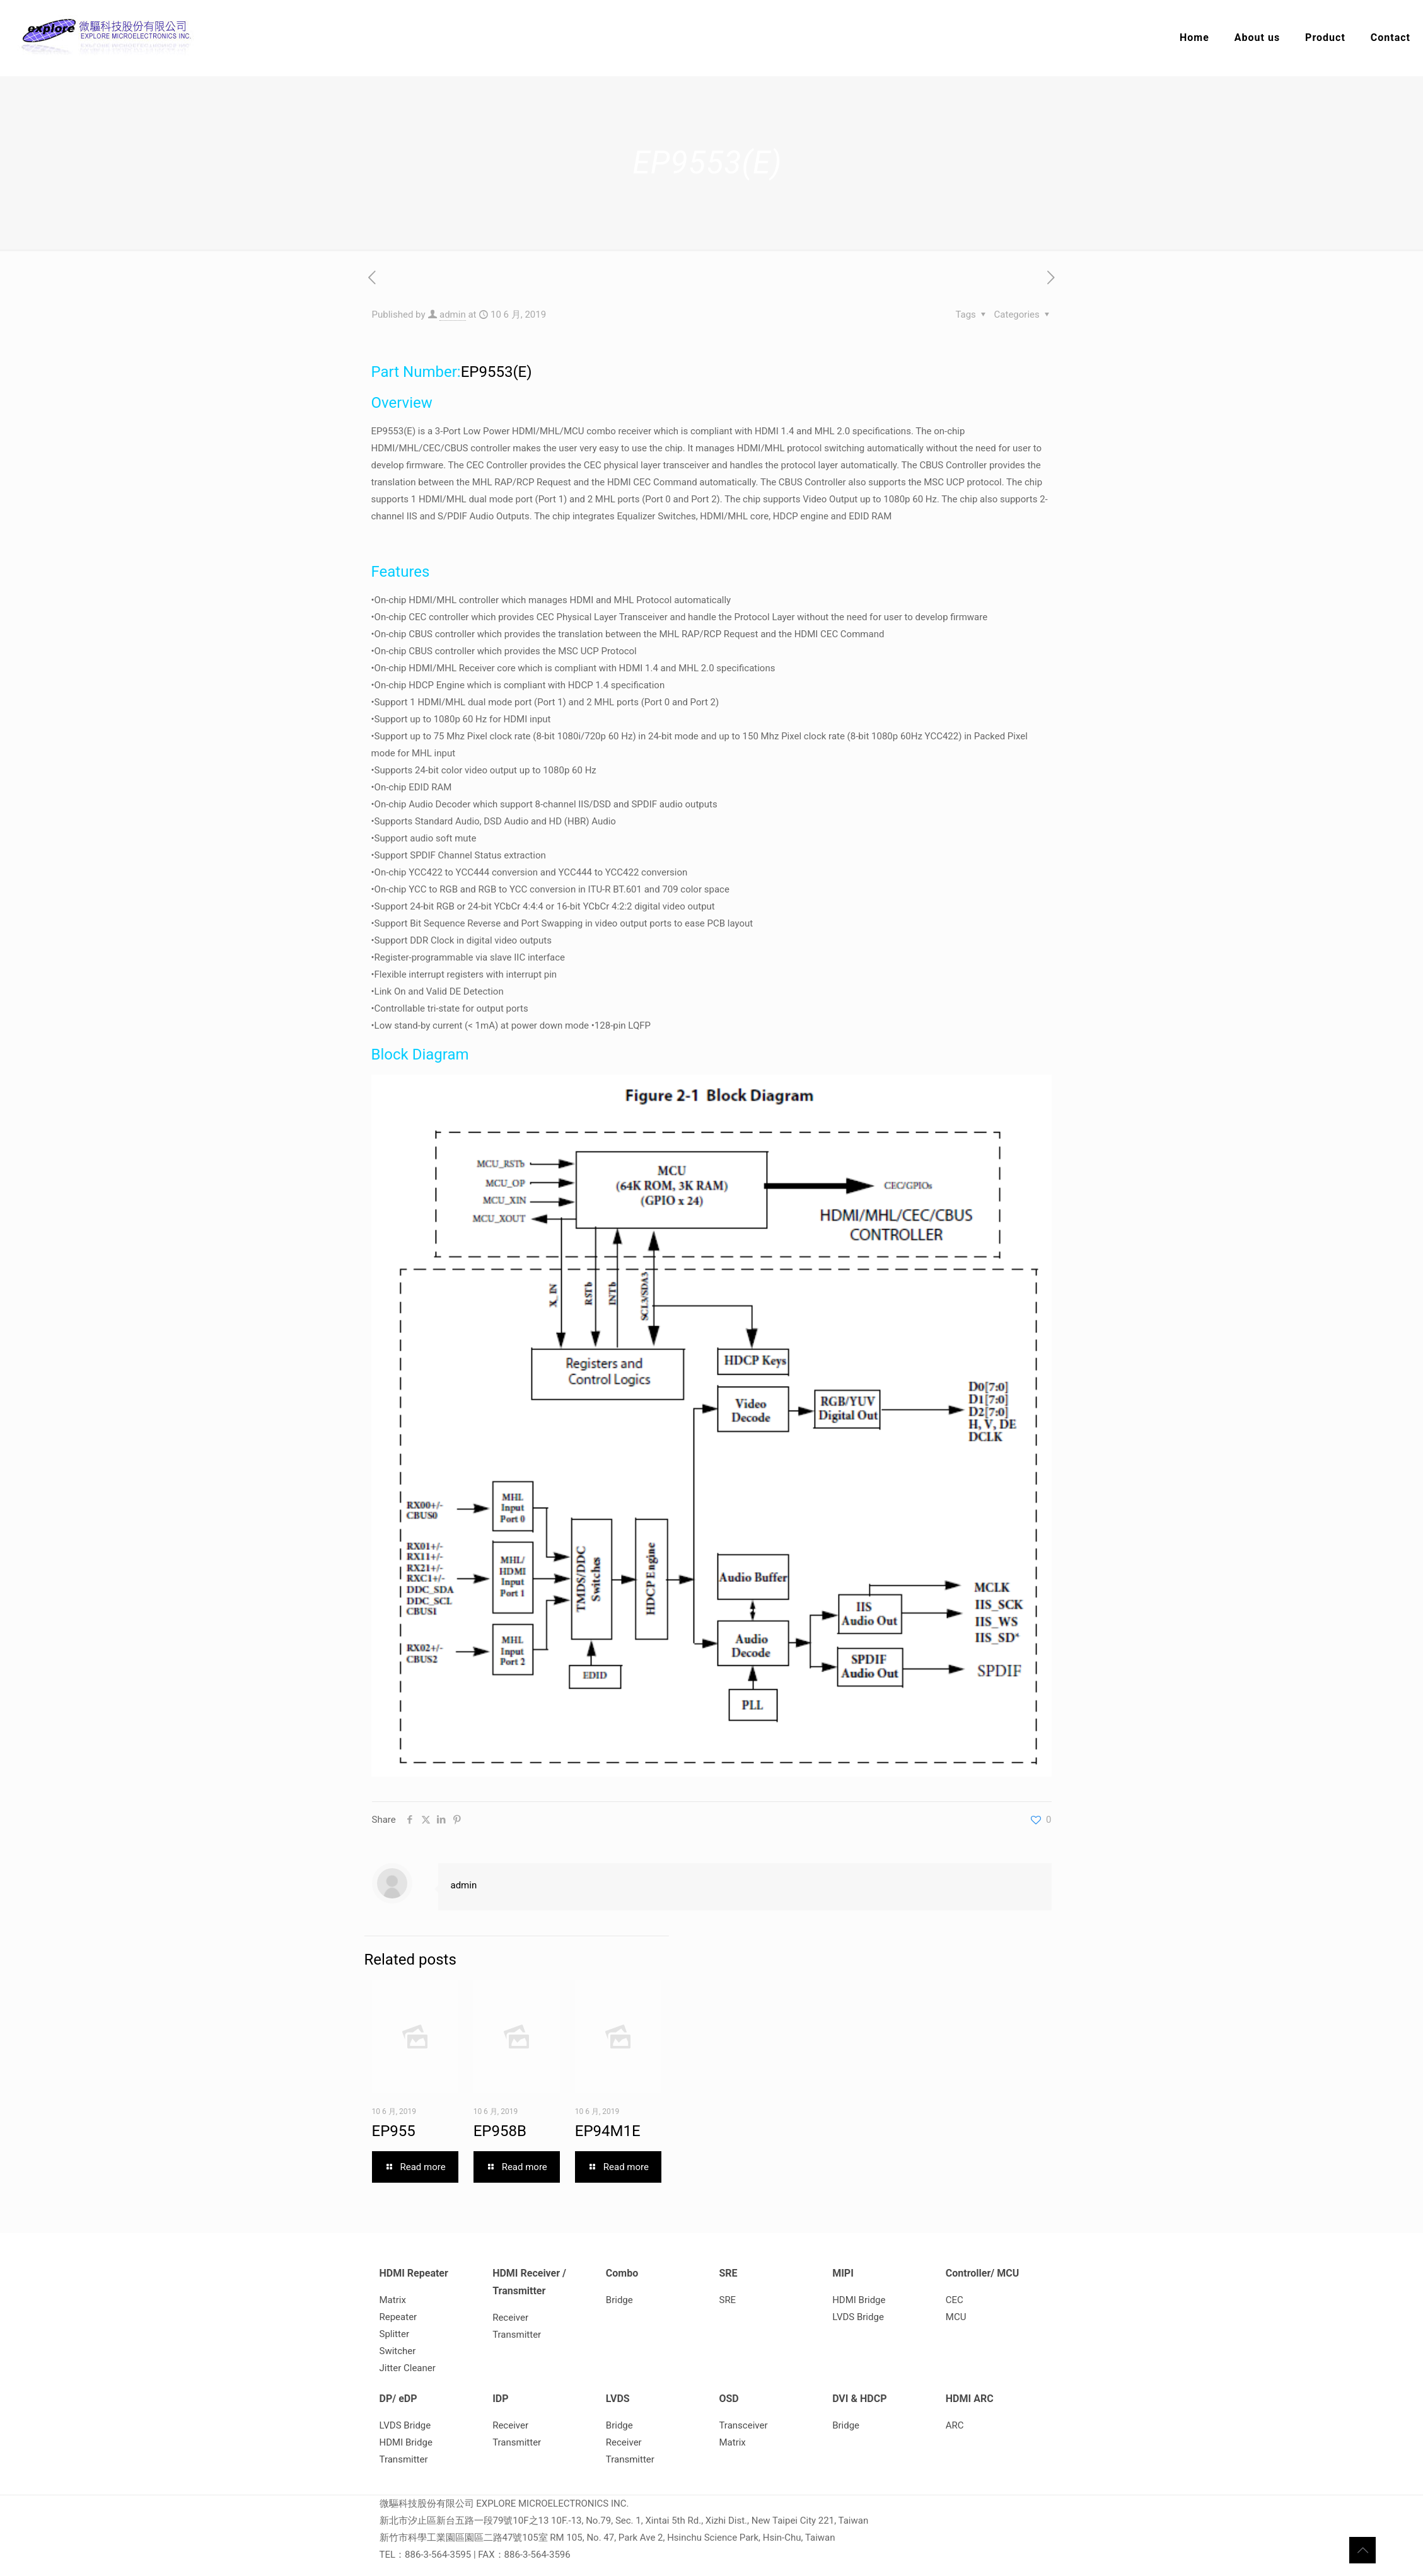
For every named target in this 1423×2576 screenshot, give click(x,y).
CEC (954, 2300)
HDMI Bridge (858, 2300)
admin (452, 314)
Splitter (394, 2334)
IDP (500, 2399)
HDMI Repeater (414, 2273)
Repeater (398, 2317)
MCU (956, 2317)
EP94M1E (608, 2131)
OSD (728, 2399)
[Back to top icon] (1362, 2550)
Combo (622, 2273)
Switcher (398, 2351)
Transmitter (516, 2334)
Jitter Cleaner (408, 2368)
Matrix (393, 2300)
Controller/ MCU (982, 2273)
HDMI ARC (970, 2399)
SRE (728, 2273)
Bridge (619, 2300)
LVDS (618, 2399)
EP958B (499, 2131)
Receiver (510, 2317)
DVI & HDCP (859, 2399)
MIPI (843, 2273)
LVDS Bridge (858, 2317)
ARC (955, 2425)
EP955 (393, 2131)
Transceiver (743, 2425)
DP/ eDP (398, 2399)
